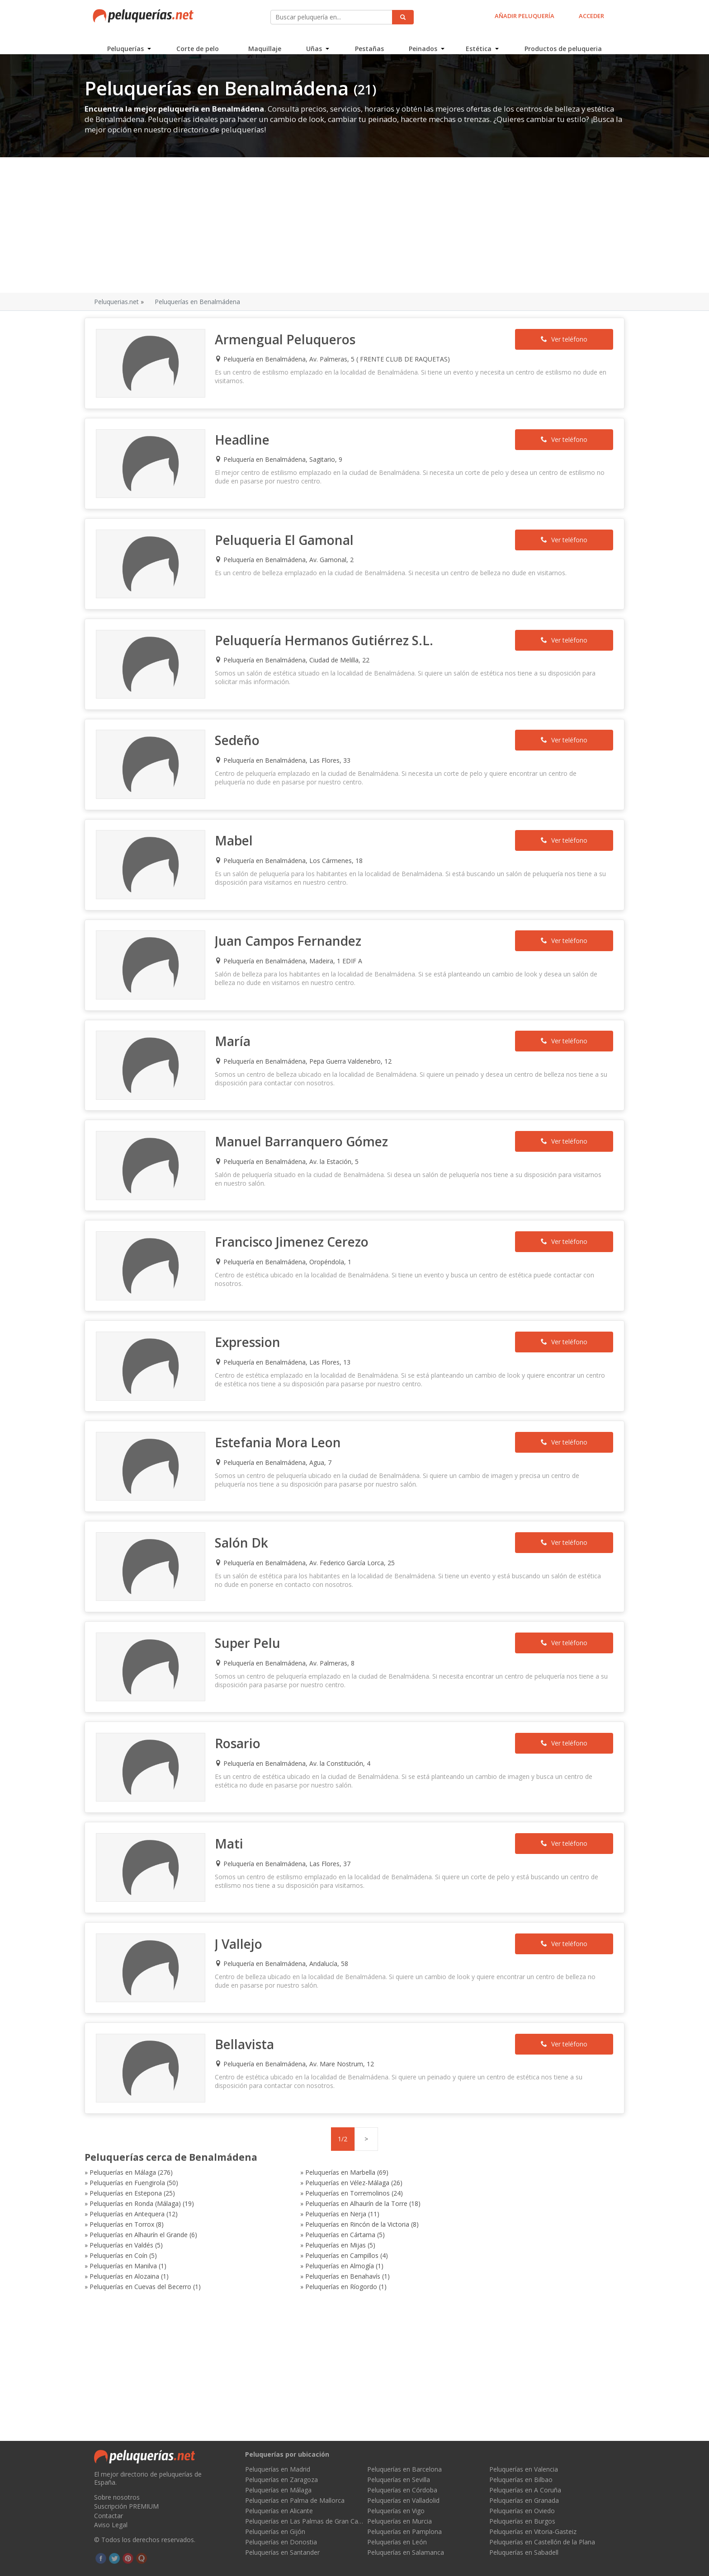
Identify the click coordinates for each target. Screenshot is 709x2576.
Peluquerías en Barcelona (404, 2469)
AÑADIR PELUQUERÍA (523, 16)
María (237, 1020)
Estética (478, 42)
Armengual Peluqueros (290, 340)
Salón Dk (246, 1505)
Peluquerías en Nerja (129, 2147)
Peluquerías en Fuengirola (463, 2116)
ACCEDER (590, 16)
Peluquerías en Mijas (129, 2168)
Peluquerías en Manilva (132, 2178)
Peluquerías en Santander (282, 2552)
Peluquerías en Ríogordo (461, 2189)
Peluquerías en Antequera (463, 2137)
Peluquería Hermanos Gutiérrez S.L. (329, 631)
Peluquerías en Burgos (522, 2521)
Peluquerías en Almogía (296, 2178)
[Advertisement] (354, 226)
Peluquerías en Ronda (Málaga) (144, 2137)
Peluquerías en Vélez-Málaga (141, 2126)
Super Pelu (252, 1602)
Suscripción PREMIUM (126, 2506)
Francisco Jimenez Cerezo (296, 1214)
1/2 (343, 2083)
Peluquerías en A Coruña (525, 2490)
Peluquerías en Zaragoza (281, 2479)
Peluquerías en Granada (524, 2500)
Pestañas (368, 42)
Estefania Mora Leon (283, 1408)
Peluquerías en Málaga (132, 2116)
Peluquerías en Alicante (279, 2510)
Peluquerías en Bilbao (521, 2479)
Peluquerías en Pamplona (404, 2531)
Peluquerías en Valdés (457, 2158)
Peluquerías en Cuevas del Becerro (313, 2189)
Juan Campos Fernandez (293, 922)
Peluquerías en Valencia (523, 2469)
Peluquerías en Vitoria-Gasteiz (533, 2531)
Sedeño (242, 729)
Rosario (242, 1700)
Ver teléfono (556, 339)
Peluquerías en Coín (291, 2168)
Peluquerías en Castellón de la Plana (542, 2542)
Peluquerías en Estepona (298, 2126)
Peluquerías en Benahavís (136, 2189)
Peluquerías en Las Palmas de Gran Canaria (304, 2521)
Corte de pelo (198, 42)
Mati (234, 1797)
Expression (252, 1311)
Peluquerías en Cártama (297, 2158)
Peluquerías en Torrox (294, 2147)
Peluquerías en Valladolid (403, 2500)
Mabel (239, 826)
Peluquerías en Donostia (281, 2542)
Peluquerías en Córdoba (402, 2490)
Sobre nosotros (117, 2497)
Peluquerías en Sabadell (523, 2552)
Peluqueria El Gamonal (289, 534)
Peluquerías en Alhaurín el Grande (148, 2158)
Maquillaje (265, 42)
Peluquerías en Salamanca (405, 2552)
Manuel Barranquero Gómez (306, 1117)
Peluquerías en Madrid (277, 2469)
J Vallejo (243, 1894)
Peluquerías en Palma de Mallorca (295, 2500)
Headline (247, 437)
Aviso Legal (111, 2524)
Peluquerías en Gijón (275, 2531)
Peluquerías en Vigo (396, 2510)
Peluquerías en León (397, 2542)
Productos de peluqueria (561, 42)
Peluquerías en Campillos (462, 2168)
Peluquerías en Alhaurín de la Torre (313, 2137)
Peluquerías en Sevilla (398, 2479)
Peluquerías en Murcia (399, 2521)
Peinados (422, 42)
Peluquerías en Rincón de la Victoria (477, 2147)
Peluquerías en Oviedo (522, 2510)
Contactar (108, 2515)
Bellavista (249, 1991)
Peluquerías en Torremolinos (467, 2126)
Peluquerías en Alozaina (460, 2178)
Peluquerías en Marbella (297, 2116)
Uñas (314, 42)
